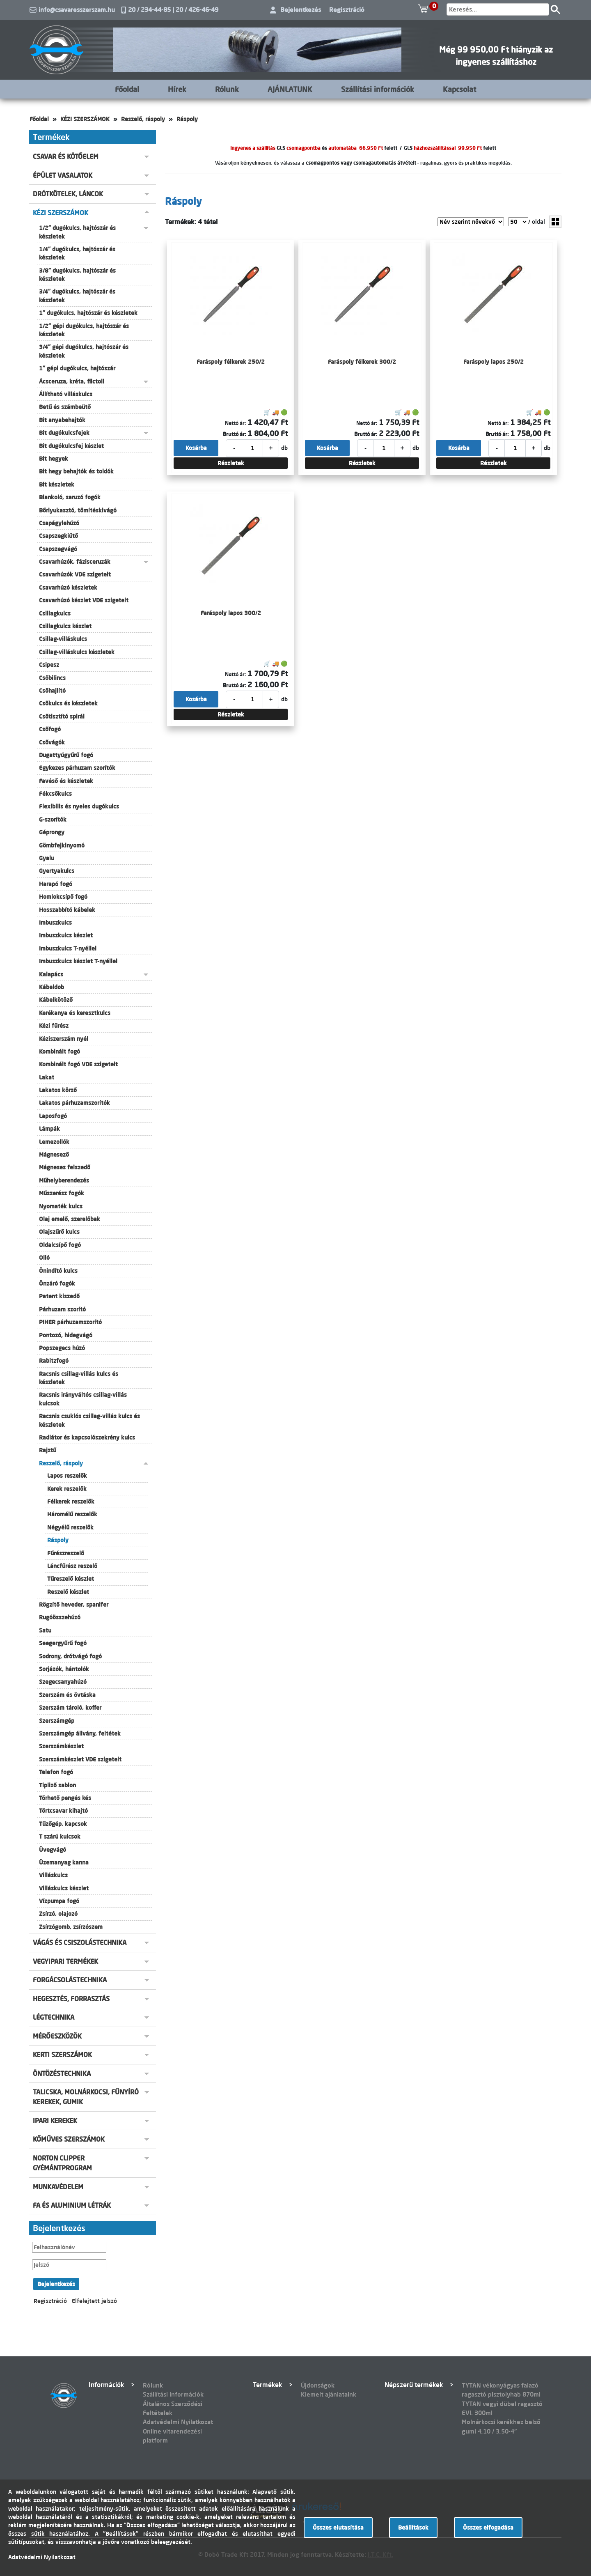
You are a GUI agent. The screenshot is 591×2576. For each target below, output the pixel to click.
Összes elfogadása (488, 2527)
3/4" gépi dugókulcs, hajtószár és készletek (83, 351)
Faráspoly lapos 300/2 (231, 613)
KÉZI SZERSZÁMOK (85, 119)
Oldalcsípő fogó (60, 1245)
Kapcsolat (459, 89)
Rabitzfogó (54, 1360)
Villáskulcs (53, 1875)
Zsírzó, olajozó (58, 1913)
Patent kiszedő (59, 1296)
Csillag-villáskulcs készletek (77, 652)
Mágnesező (54, 1154)
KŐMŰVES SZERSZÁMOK (69, 2139)
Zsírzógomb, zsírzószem (71, 1927)
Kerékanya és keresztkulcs (74, 1013)
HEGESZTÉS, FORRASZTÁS (71, 1999)
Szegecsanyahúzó (63, 1681)
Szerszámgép (56, 1720)
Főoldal (127, 89)
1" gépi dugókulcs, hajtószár (77, 368)
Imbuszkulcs (55, 922)
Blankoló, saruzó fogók (70, 497)
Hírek (177, 89)
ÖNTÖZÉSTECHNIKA (62, 2073)
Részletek (231, 463)
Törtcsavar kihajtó (63, 1810)
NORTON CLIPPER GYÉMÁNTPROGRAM (62, 2163)
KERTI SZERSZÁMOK (62, 2054)
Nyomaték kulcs (60, 1206)
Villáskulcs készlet (64, 1888)
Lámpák (49, 1128)
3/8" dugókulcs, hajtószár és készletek (77, 274)
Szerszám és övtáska (67, 1695)
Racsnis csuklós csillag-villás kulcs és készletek (89, 1420)
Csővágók (52, 742)
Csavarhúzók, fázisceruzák (74, 561)
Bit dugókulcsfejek (64, 432)
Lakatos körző (58, 1090)
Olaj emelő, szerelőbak (69, 1219)
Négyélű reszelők (70, 1527)
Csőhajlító (52, 690)
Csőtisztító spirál (62, 716)
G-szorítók (52, 819)
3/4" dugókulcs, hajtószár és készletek (77, 295)
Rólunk (227, 89)
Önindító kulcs (58, 1270)
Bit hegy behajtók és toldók (76, 471)
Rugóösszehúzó (59, 1617)
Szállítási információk (377, 89)
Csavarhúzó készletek (68, 587)
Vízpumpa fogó (59, 1901)
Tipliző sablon (57, 1785)
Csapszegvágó (58, 549)
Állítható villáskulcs (65, 394)
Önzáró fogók (57, 1283)
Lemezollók (54, 1142)
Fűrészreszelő (65, 1553)
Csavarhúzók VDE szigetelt (75, 574)
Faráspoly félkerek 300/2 (362, 361)
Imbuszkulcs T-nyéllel (67, 948)
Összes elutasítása (338, 2527)
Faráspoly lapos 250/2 (493, 361)
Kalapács (51, 974)
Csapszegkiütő (58, 536)
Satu (45, 1630)
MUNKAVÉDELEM (58, 2187)
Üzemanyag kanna (64, 1862)
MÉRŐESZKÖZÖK (57, 2036)
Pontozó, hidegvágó (65, 1335)
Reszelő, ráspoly (143, 119)
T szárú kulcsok (59, 1836)
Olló (44, 1257)
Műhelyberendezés (64, 1180)
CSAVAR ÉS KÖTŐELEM (65, 156)
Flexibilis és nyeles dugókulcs (79, 806)
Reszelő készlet (68, 1592)
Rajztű (47, 1450)
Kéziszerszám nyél (63, 1038)
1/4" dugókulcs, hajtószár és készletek (77, 253)
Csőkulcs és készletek (68, 703)
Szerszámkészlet (61, 1746)
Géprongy (51, 832)
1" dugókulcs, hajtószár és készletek (88, 313)
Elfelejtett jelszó (94, 2301)
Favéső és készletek (66, 781)
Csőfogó (50, 729)
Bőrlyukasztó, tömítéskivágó (78, 510)
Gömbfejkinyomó (62, 845)
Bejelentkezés (300, 10)
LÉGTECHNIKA (53, 2017)
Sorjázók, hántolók (64, 1669)
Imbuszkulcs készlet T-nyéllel (78, 961)
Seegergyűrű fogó (63, 1643)
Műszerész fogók (61, 1193)
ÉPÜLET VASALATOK (62, 175)
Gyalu (46, 858)
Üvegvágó (52, 1849)
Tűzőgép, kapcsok (63, 1824)
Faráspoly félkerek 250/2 (231, 361)
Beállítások (413, 2527)
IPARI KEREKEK (55, 2121)
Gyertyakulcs (56, 871)
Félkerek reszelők (70, 1501)
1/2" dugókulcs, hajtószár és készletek (77, 232)
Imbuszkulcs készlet (66, 935)
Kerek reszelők (67, 1488)
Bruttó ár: (234, 434)
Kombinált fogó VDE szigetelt (78, 1064)
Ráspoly (187, 119)
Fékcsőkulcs (55, 793)
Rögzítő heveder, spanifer (73, 1604)
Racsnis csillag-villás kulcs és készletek (78, 1378)
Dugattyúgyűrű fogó (66, 755)
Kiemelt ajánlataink (328, 2394)
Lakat (46, 1077)
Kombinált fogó (59, 1051)
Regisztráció (346, 10)
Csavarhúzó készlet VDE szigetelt (83, 600)
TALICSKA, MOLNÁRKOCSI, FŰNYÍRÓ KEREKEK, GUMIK (86, 2097)
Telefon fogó (56, 1772)
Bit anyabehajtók (62, 420)
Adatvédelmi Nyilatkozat (178, 2422)
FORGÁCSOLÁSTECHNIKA (70, 1980)
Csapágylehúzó (59, 523)
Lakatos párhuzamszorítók (74, 1103)
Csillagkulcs (55, 613)
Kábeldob (51, 987)
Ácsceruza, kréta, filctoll (71, 381)
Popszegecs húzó (62, 1348)
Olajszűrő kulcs (59, 1231)
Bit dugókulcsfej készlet (71, 446)
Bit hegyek (53, 458)
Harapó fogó (55, 884)
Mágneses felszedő (64, 1167)
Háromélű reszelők (72, 1514)
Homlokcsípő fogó (63, 896)
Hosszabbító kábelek (67, 910)
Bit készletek (56, 484)
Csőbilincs (52, 678)
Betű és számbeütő (65, 407)
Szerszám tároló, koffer (70, 1707)
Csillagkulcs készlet (65, 626)
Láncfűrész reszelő (72, 1566)
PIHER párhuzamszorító (70, 1322)
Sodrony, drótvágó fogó (70, 1656)
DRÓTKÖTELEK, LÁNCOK (68, 194)
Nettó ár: (235, 423)
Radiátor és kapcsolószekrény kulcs (87, 1437)
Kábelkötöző (56, 999)
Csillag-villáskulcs (63, 639)
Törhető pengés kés (65, 1798)
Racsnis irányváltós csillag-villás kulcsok (83, 1399)
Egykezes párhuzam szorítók (77, 767)
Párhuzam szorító (62, 1309)
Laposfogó (53, 1116)
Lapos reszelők (67, 1475)
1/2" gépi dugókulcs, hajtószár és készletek (84, 330)
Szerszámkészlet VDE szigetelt (80, 1759)
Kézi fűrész (54, 1025)
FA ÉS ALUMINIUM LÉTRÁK (72, 2205)
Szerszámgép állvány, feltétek (80, 1733)
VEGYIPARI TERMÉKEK (65, 1961)
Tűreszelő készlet (70, 1578)
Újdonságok (317, 2385)
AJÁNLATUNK (290, 89)
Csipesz (49, 664)
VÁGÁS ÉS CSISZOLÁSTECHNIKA (79, 1942)
